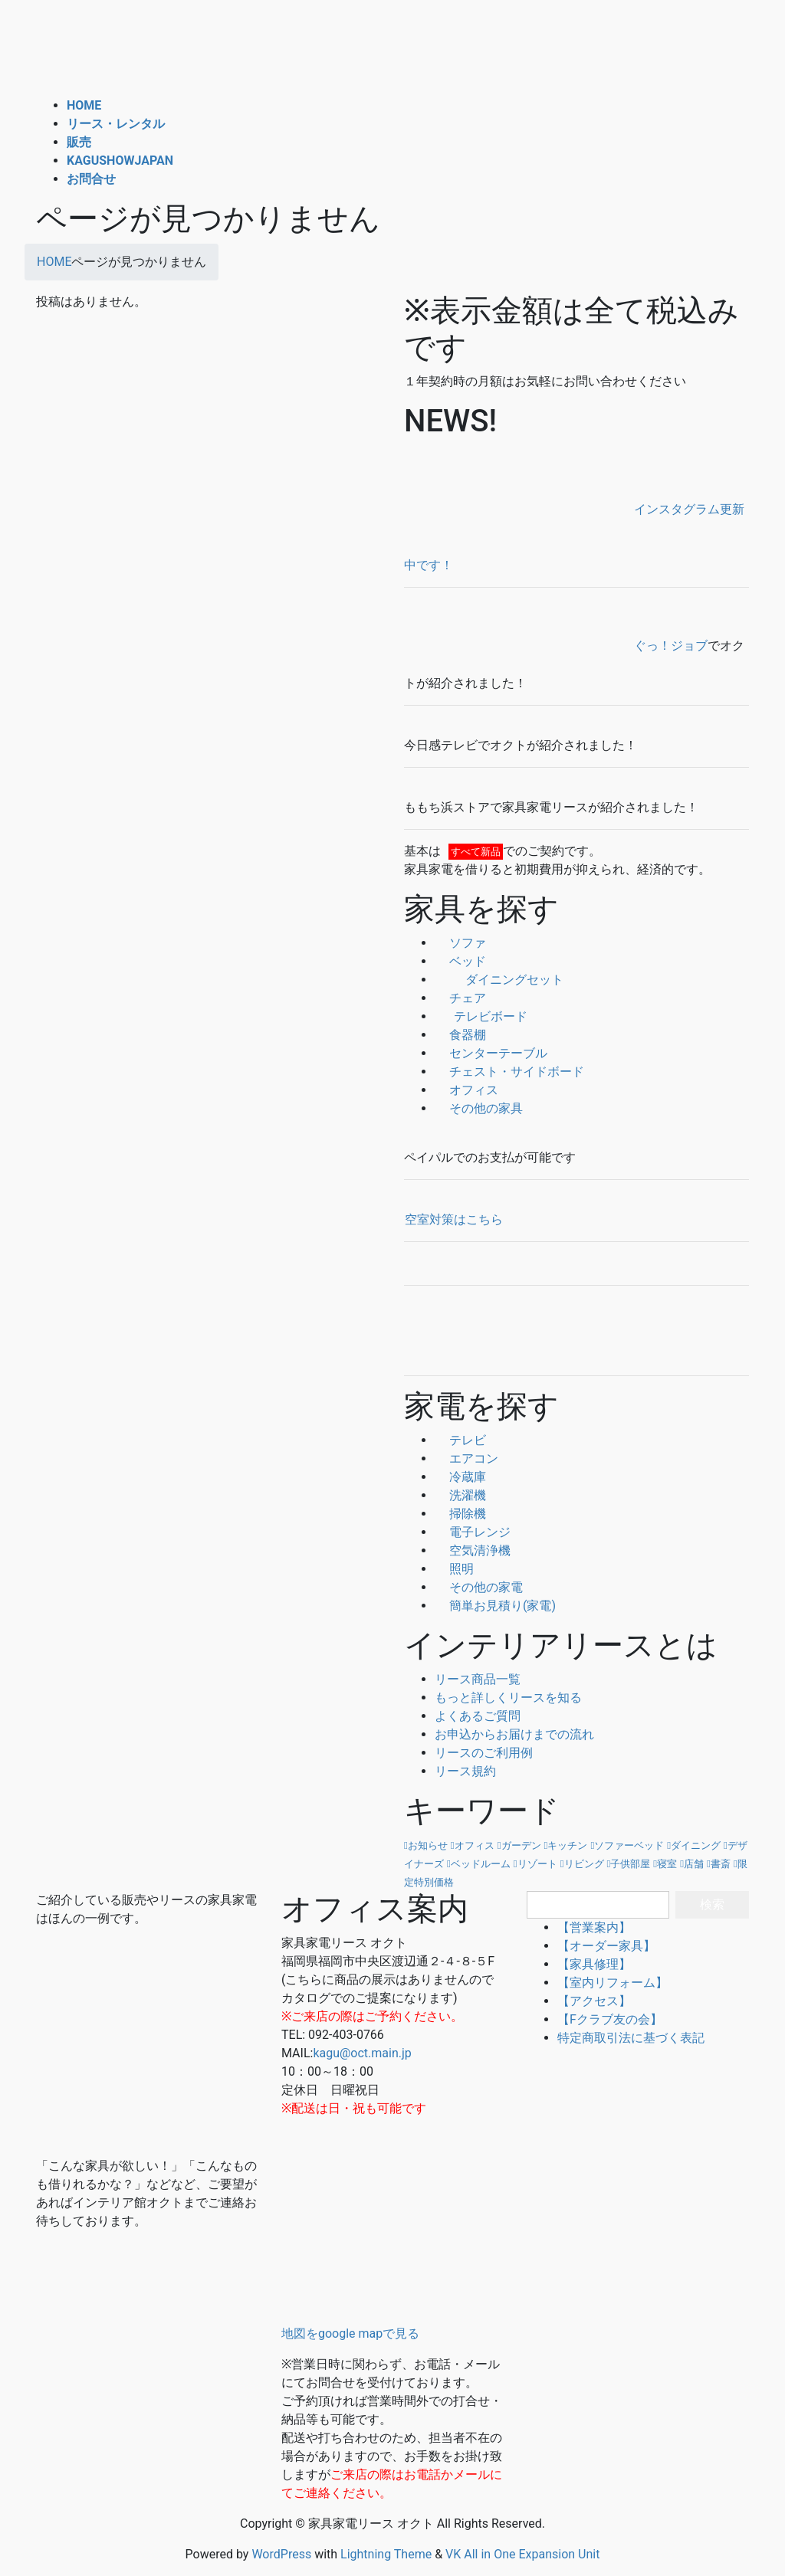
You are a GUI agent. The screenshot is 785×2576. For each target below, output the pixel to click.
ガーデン (521, 1845)
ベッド (460, 961)
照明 (454, 1569)
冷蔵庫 (460, 1477)
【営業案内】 (594, 1927)
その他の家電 (479, 1587)
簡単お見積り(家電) (495, 1605)
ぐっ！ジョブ (556, 645)
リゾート (537, 1864)
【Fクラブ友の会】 (609, 2019)
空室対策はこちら (453, 1219)
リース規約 (465, 1771)
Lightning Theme (386, 2554)
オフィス (466, 1090)
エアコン (466, 1458)
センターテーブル (491, 1053)
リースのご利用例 (484, 1752)
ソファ (460, 943)
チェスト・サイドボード (509, 1071)
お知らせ (428, 1845)
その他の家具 (479, 1108)
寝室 (667, 1864)
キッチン (567, 1845)
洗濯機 (460, 1495)
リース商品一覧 (478, 1679)
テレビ (460, 1440)
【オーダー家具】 (606, 1946)
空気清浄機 (473, 1550)
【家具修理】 (594, 1964)
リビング (584, 1864)
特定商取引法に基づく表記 (631, 2037)
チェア (460, 998)
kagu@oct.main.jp (362, 2053)
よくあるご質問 (478, 1716)
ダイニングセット (499, 979)
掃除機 (460, 1513)
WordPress (281, 2554)
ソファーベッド (629, 1845)
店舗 (694, 1864)
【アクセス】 (594, 2001)
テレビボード (481, 1016)
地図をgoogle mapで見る (350, 2333)
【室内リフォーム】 (612, 1982)
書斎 (721, 1864)
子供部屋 (630, 1864)
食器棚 (460, 1034)
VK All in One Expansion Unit (522, 2554)
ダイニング (696, 1845)
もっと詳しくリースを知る (508, 1697)
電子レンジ (473, 1532)
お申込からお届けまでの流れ (514, 1734)
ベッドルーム (481, 1864)
